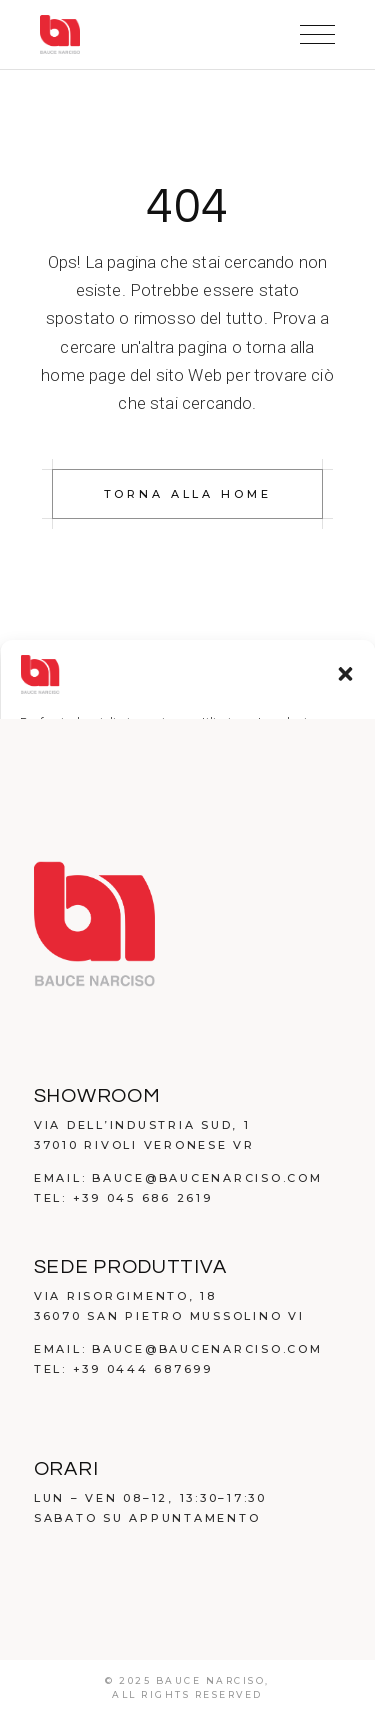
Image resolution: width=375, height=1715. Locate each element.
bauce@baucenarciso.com (207, 1178)
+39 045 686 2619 (143, 1198)
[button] (345, 674)
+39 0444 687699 (143, 1369)
